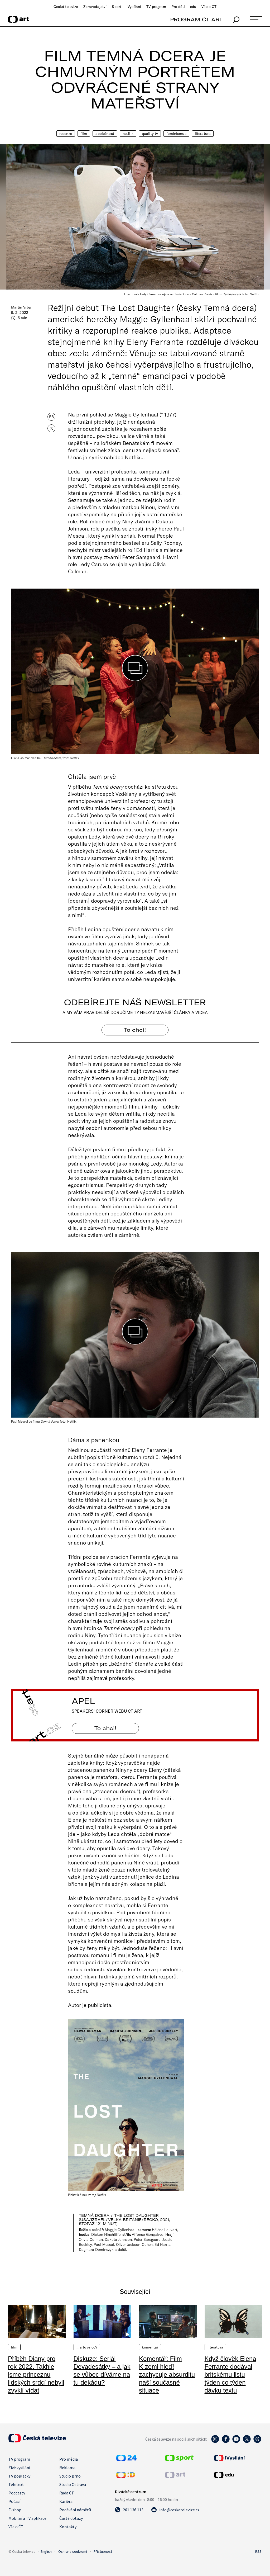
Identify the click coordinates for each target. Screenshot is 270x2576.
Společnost (104, 133)
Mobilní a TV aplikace (27, 2518)
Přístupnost (103, 2551)
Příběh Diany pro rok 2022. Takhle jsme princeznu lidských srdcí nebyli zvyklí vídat (36, 2374)
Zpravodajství (95, 6)
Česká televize (66, 6)
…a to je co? (87, 2347)
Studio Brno (70, 2476)
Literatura (203, 133)
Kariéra (66, 2501)
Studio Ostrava (72, 2484)
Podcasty (16, 2493)
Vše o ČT (208, 6)
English (46, 2551)
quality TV (150, 133)
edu (193, 6)
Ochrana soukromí (72, 2551)
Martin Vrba (21, 307)
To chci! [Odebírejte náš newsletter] (135, 1030)
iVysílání (134, 6)
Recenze (65, 133)
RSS (258, 2551)
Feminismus (176, 133)
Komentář (150, 2347)
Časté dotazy (71, 2518)
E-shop (14, 2509)
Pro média (68, 2459)
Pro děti (178, 6)
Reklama (67, 2467)
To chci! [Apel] (105, 1728)
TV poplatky (19, 2476)
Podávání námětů (75, 2509)
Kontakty (67, 2526)
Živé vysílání (19, 2467)
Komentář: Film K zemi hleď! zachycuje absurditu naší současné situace (167, 2374)
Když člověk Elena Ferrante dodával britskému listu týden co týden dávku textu (230, 2374)
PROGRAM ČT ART (196, 19)
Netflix (128, 133)
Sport (116, 6)
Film (83, 133)
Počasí (14, 2501)
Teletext (16, 2484)
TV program (156, 6)
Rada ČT (66, 2493)
